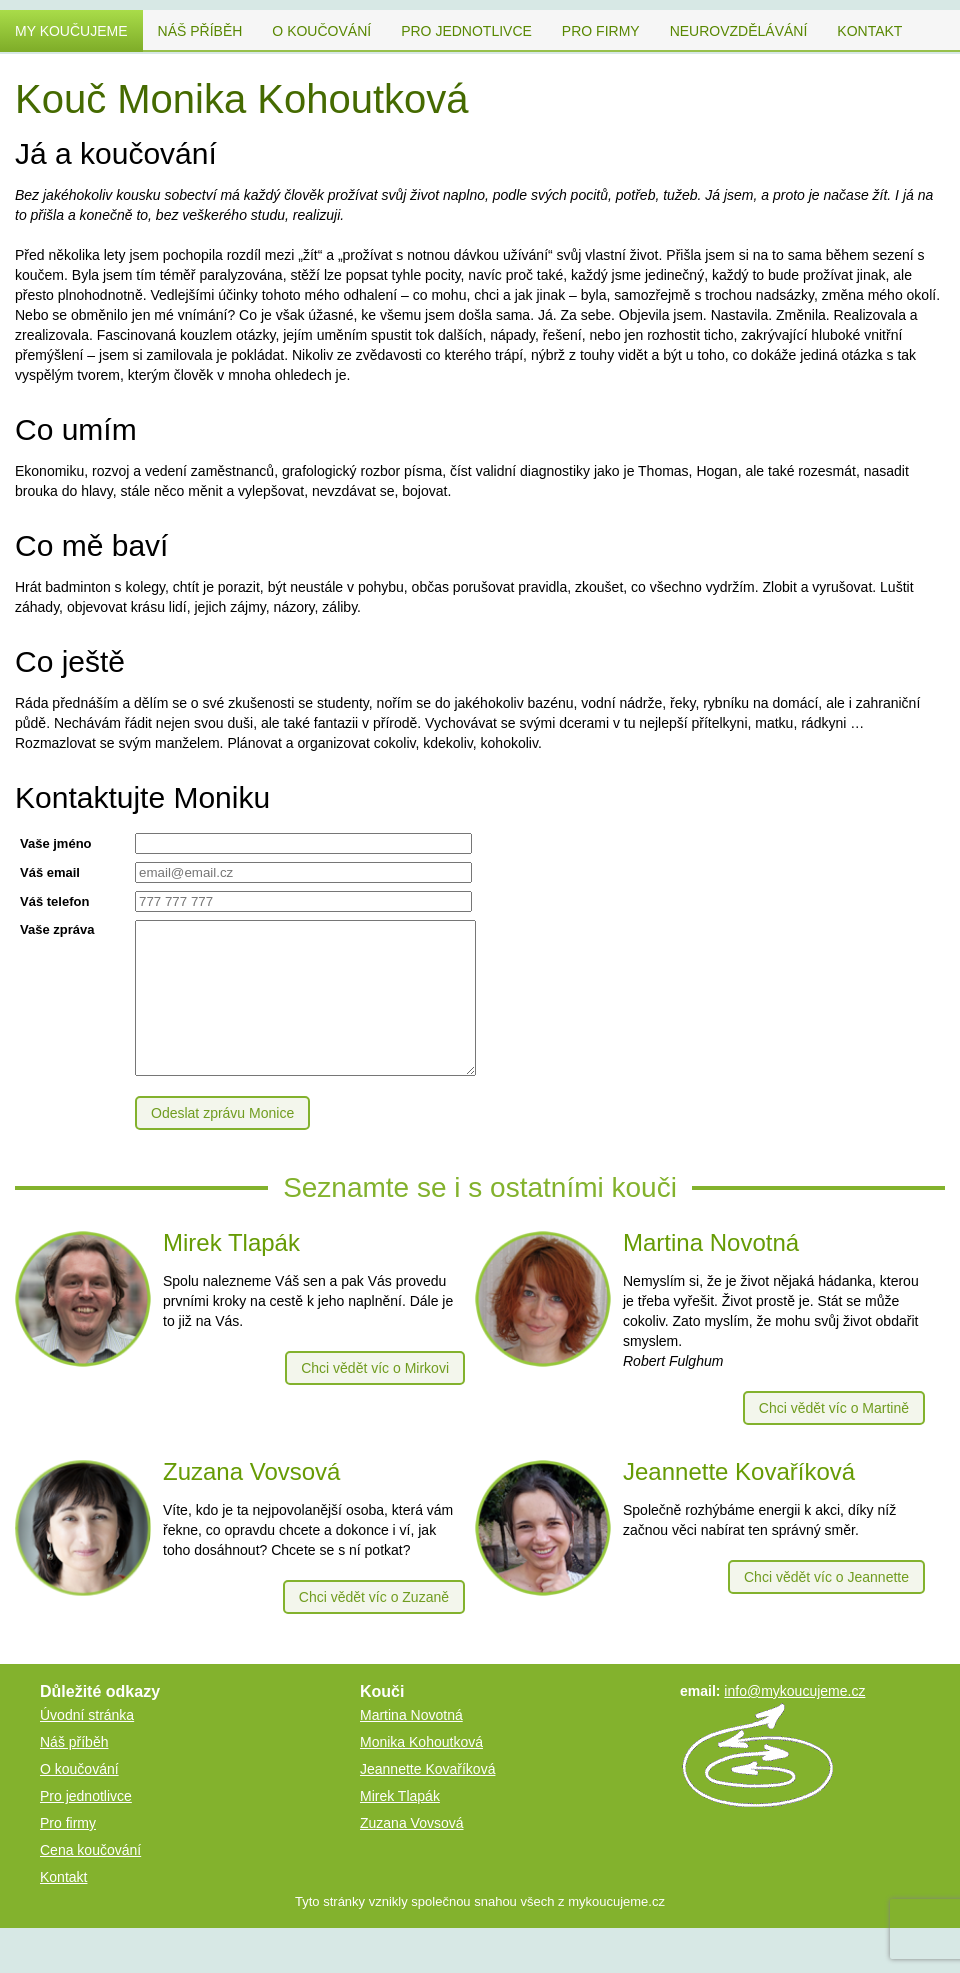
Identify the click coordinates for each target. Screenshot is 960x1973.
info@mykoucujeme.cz (794, 1721)
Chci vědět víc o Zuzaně (374, 1627)
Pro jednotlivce (466, 31)
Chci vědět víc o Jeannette (826, 1607)
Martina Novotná (411, 1745)
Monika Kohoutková (421, 1772)
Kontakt (869, 31)
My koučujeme (71, 31)
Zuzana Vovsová (412, 1853)
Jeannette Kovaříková (427, 1799)
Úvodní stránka (87, 1745)
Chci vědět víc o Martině (834, 1438)
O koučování (321, 31)
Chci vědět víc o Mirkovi (375, 1398)
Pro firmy (601, 31)
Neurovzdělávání (739, 31)
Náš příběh (200, 31)
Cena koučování (90, 1880)
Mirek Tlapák (400, 1826)
